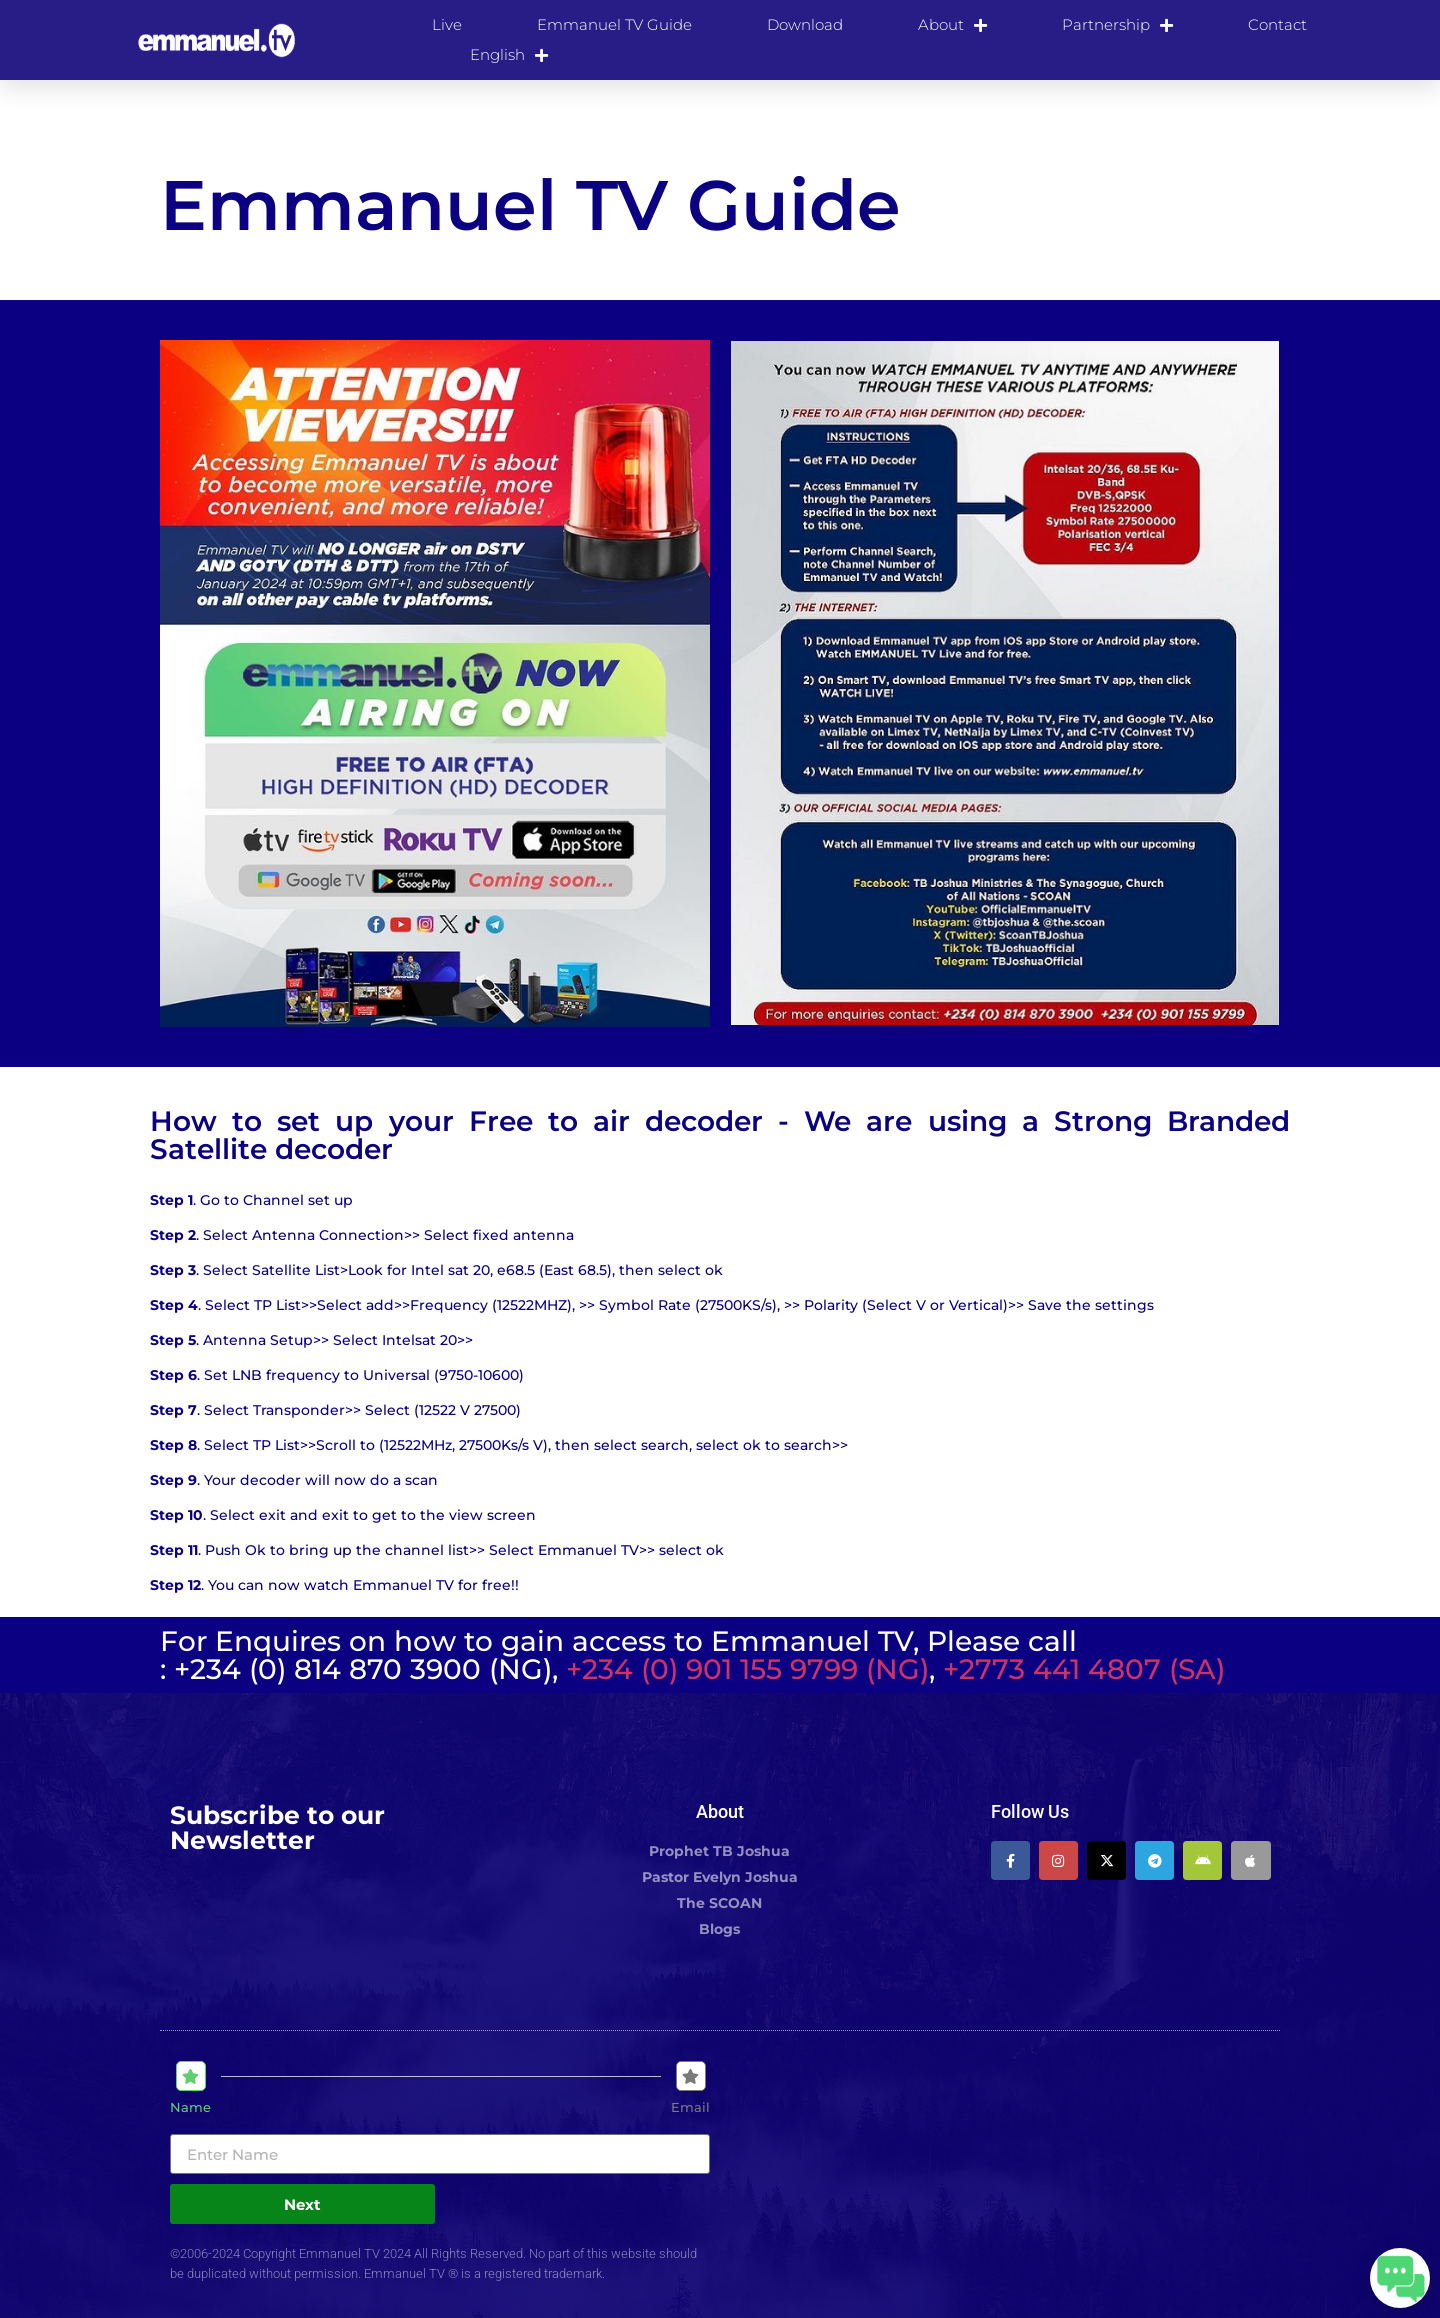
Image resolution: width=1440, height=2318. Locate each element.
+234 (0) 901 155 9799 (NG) (747, 1669)
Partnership (1117, 25)
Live (447, 24)
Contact (1277, 24)
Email (690, 2107)
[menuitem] (509, 55)
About (952, 25)
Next (302, 2204)
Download (805, 24)
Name (190, 2107)
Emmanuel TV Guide (614, 24)
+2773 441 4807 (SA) (1084, 1669)
